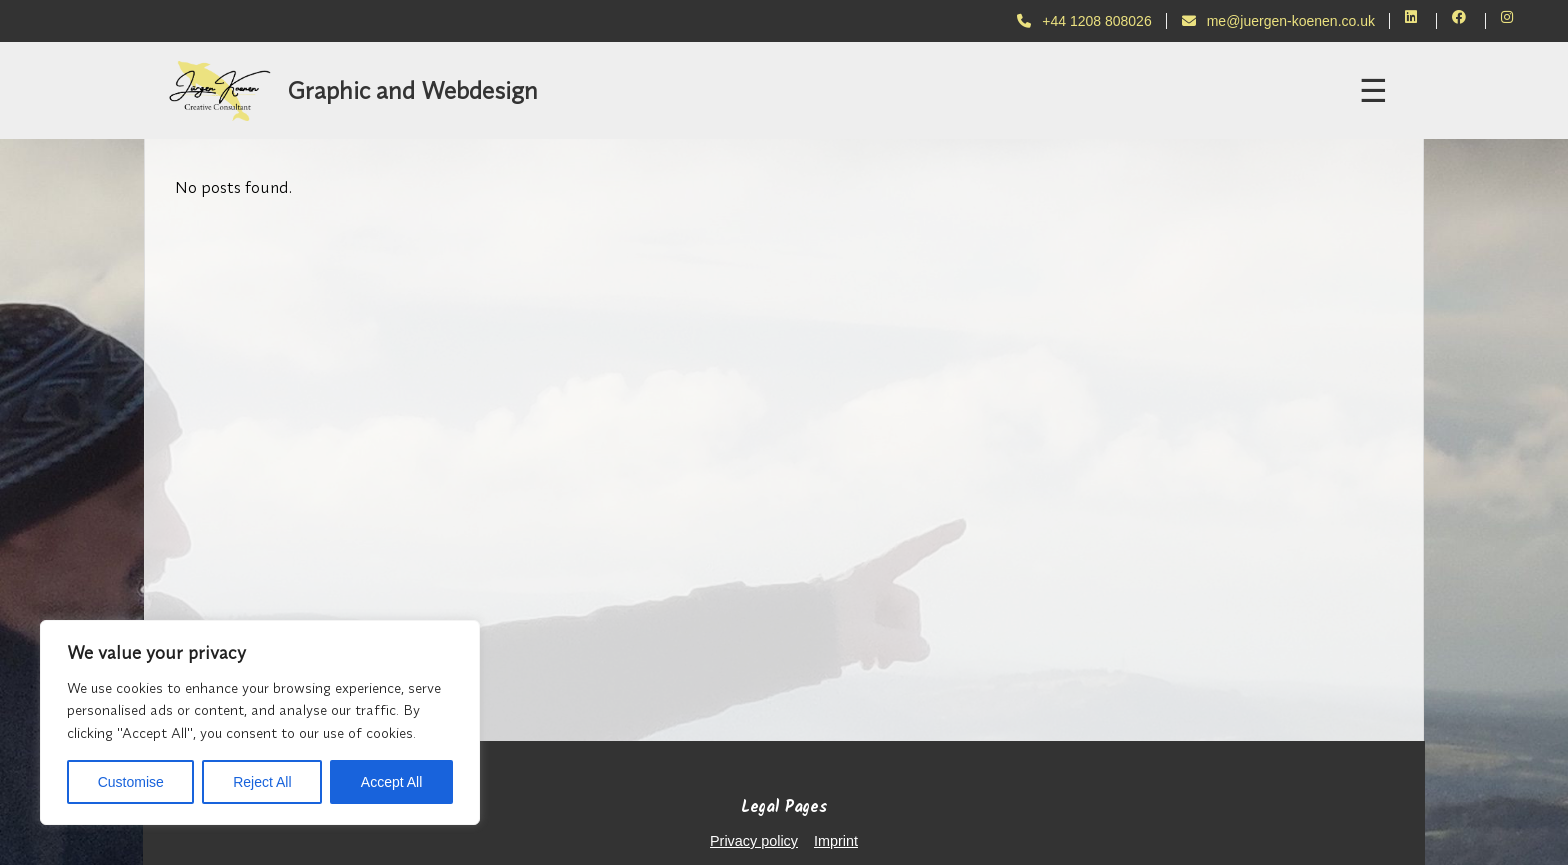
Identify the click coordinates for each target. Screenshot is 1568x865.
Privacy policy (754, 841)
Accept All (391, 782)
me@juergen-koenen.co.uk (1278, 21)
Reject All (262, 782)
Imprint (836, 841)
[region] (260, 722)
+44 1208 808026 (1084, 21)
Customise (131, 782)
